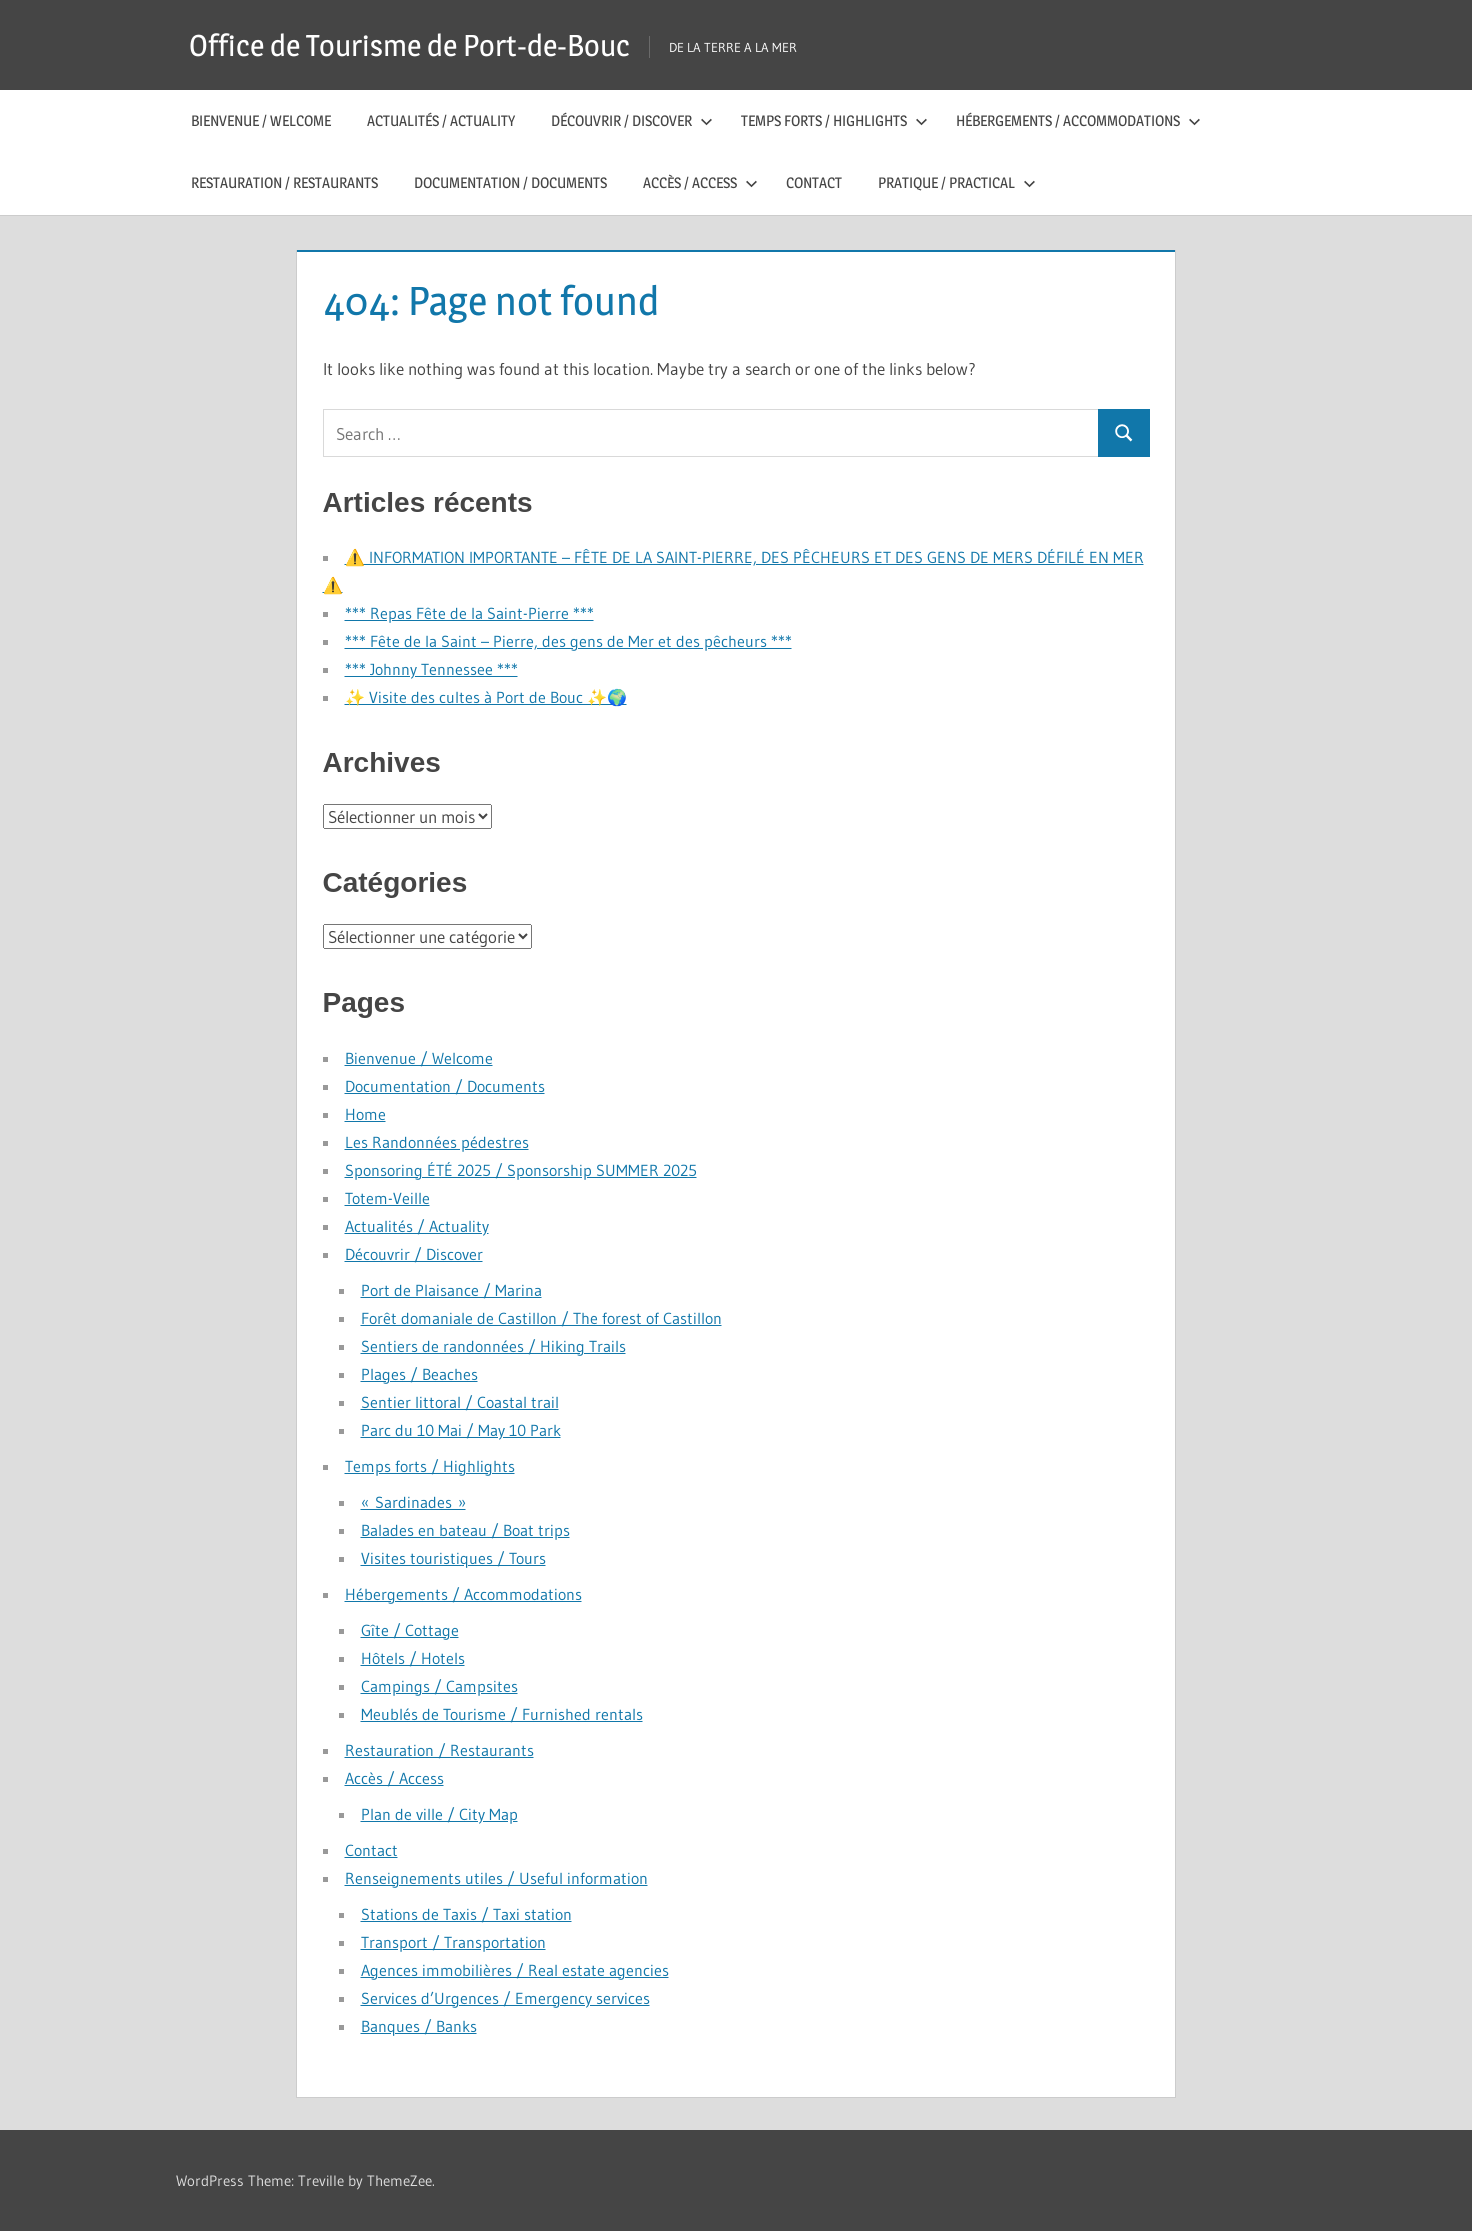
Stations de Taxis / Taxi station (466, 1914)
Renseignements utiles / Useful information (496, 1878)
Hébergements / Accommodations (1078, 120)
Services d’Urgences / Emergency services (505, 1998)
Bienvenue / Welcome (261, 120)
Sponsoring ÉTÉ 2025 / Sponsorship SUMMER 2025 (521, 1170)
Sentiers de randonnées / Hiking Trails (493, 1346)
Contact (814, 182)
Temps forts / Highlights (834, 120)
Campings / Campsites (439, 1686)
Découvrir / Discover (632, 120)
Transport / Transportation (453, 1942)
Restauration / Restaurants (284, 182)
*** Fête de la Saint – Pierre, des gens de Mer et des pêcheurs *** (568, 641)
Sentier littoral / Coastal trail (460, 1402)
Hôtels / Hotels (413, 1658)
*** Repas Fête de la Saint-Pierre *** (469, 613)
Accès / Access (700, 182)
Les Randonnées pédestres (437, 1142)
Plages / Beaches (419, 1374)
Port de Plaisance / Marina (451, 1290)
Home (365, 1114)
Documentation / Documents (510, 182)
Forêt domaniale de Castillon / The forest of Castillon (541, 1318)
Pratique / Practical (957, 182)
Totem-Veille (387, 1198)
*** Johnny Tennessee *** (431, 669)
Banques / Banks (419, 2026)
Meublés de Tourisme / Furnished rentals (502, 1714)
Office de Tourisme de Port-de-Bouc (425, 44)
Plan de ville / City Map (439, 1814)
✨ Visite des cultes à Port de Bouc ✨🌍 (486, 697)
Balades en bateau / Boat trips (465, 1530)
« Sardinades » (413, 1502)
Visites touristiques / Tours (453, 1558)
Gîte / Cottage (410, 1630)
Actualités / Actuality (441, 120)
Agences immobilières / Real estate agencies (515, 1970)
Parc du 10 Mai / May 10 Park (461, 1430)
